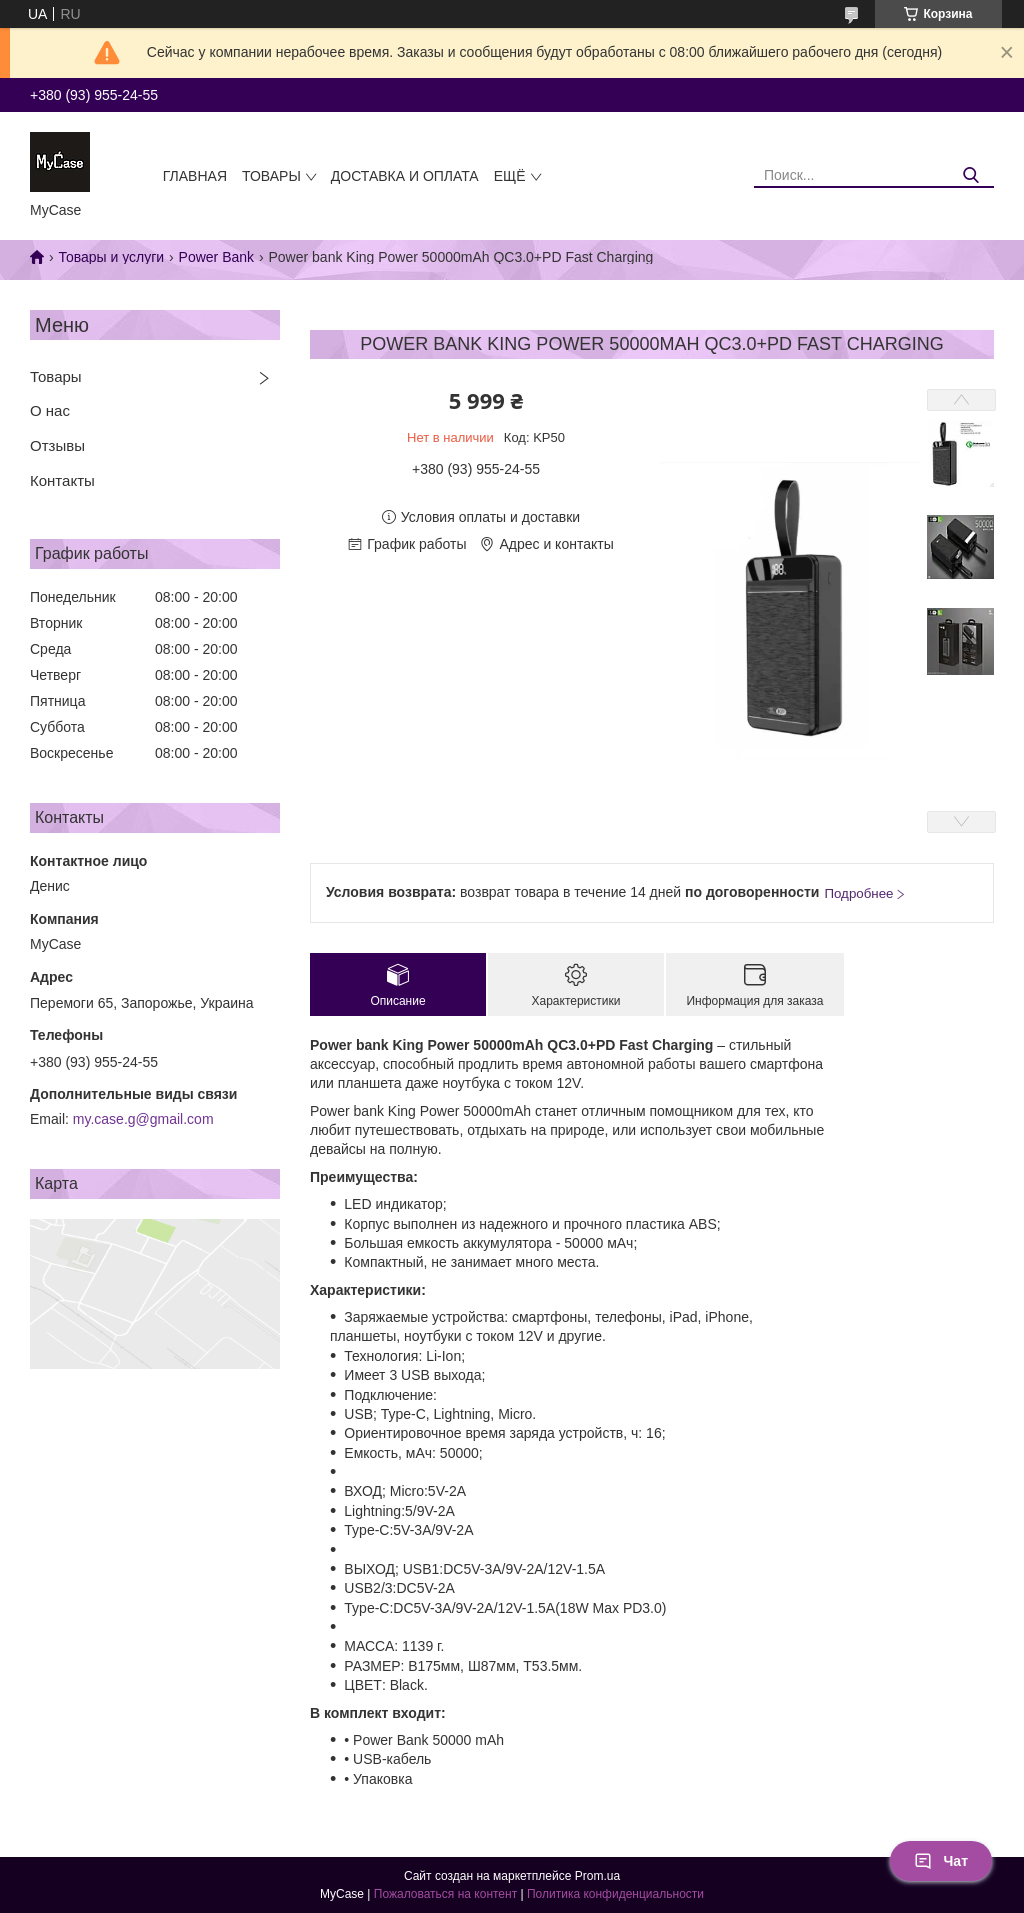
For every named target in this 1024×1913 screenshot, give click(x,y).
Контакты (62, 480)
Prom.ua (597, 1876)
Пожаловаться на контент (445, 1894)
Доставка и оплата (405, 176)
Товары (271, 176)
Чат (941, 1861)
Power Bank (216, 257)
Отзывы (57, 445)
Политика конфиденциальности (615, 1894)
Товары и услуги (111, 257)
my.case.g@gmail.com (143, 1119)
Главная (195, 176)
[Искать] (971, 175)
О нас (50, 410)
